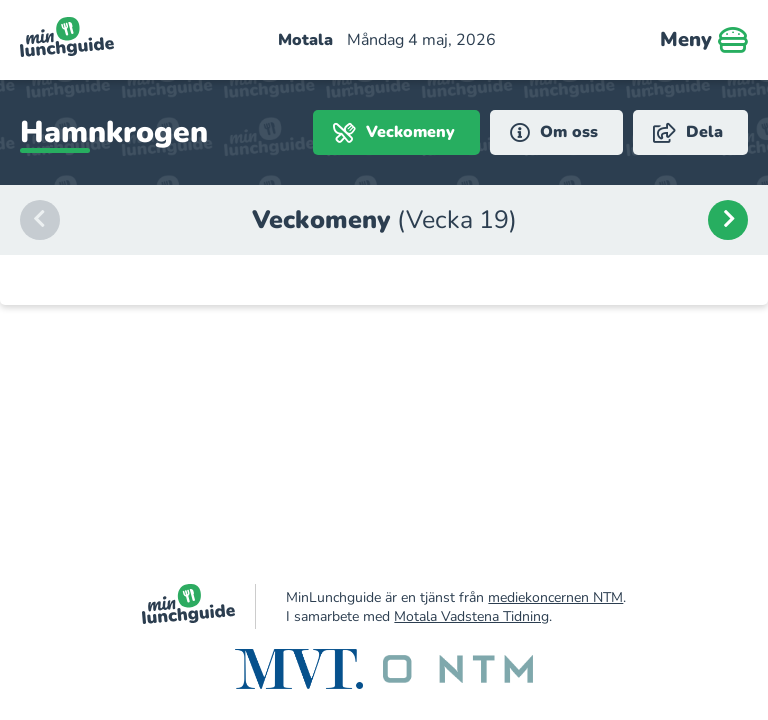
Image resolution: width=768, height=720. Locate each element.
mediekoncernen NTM (555, 597)
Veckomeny (394, 132)
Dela (688, 132)
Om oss (554, 132)
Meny (704, 40)
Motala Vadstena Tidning (471, 616)
